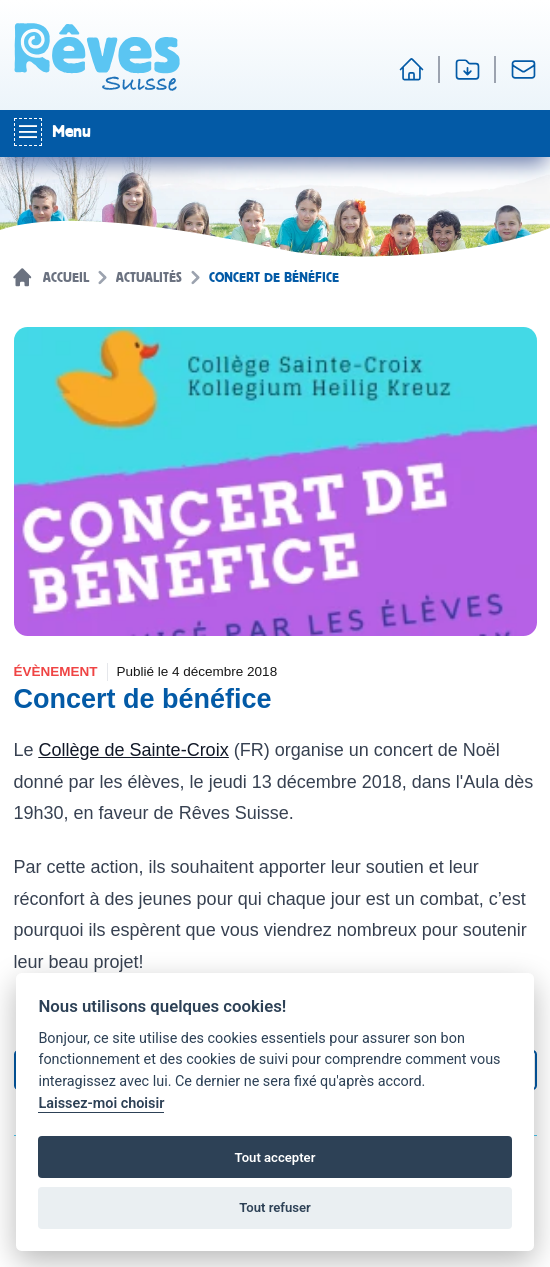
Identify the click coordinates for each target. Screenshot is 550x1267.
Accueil (66, 278)
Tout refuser (275, 1207)
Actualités (149, 278)
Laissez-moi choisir (101, 1103)
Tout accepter (275, 1157)
